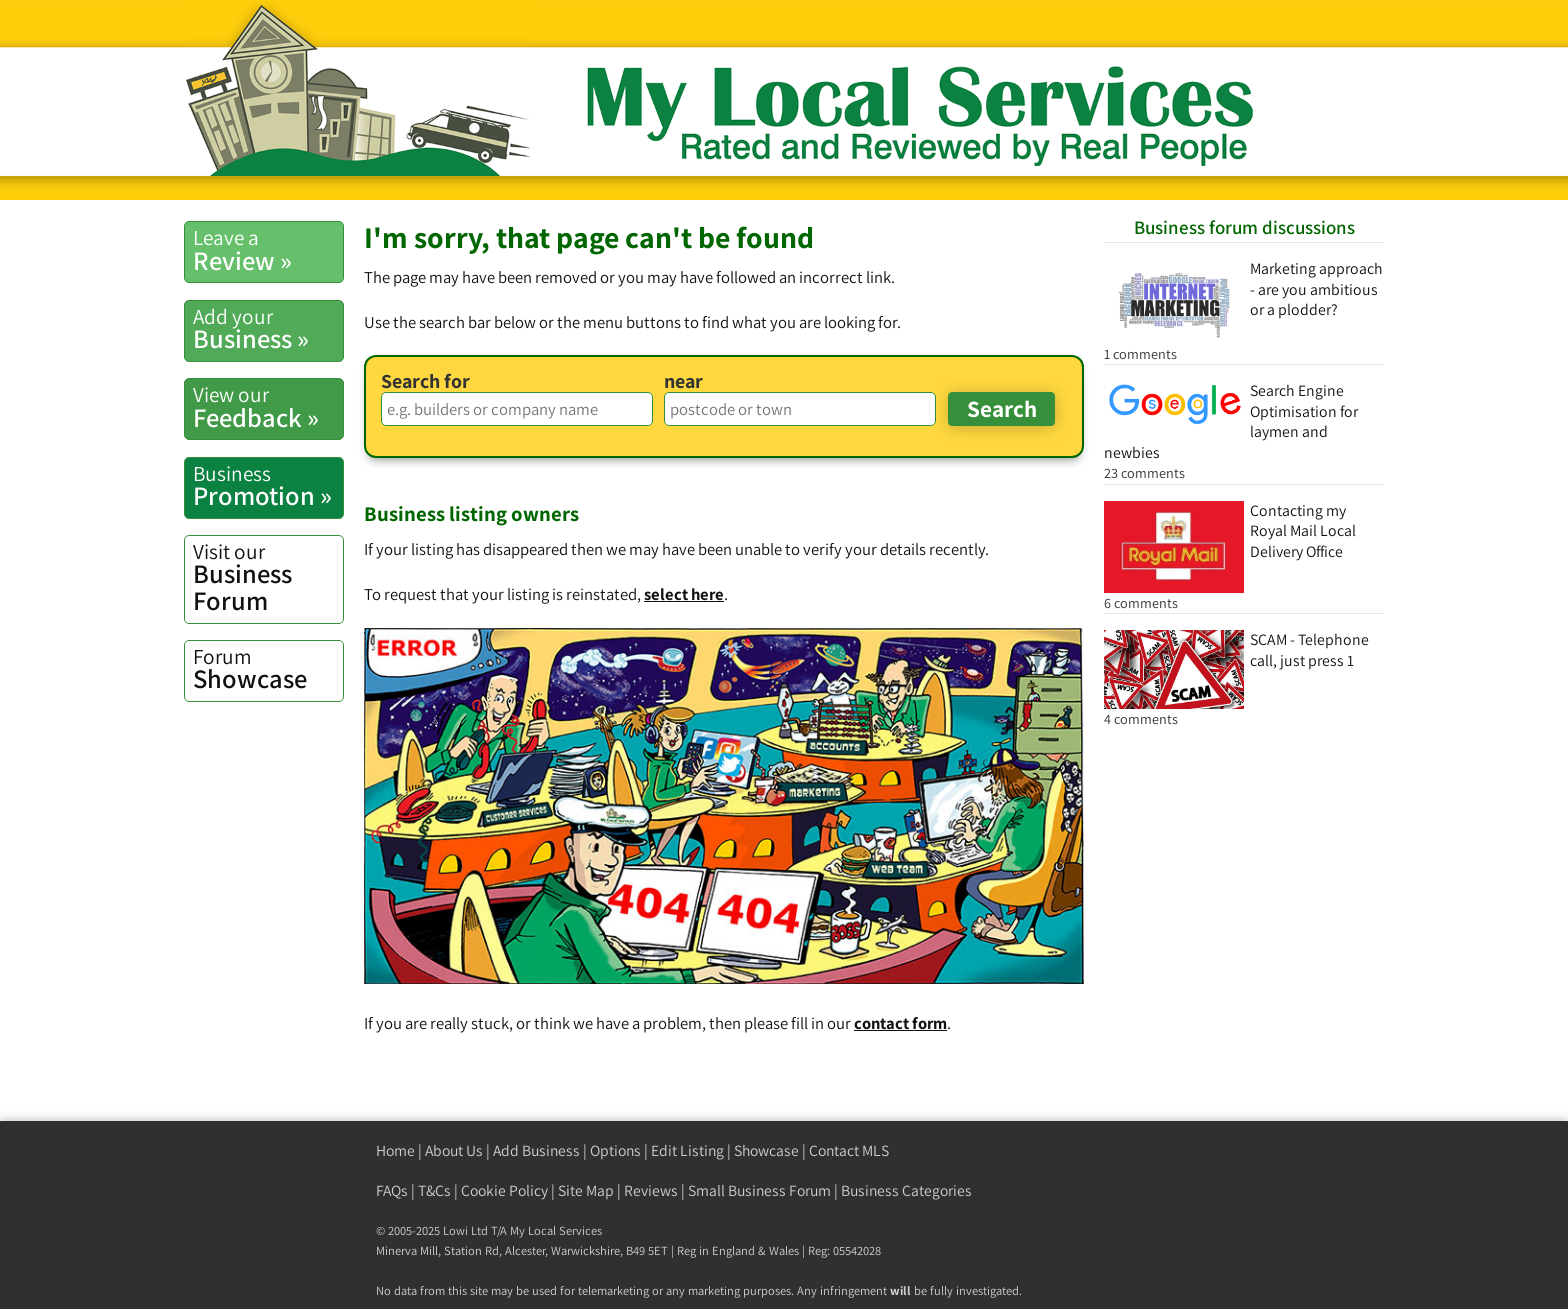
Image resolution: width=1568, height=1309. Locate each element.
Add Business (536, 1150)
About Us (454, 1150)
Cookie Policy (504, 1190)
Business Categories (906, 1190)
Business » (268, 329)
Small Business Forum (759, 1190)
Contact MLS (849, 1150)
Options (615, 1150)
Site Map (586, 1190)
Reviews (651, 1190)
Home (395, 1150)
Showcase (268, 669)
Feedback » (268, 407)
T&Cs (434, 1190)
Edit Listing (687, 1150)
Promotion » (268, 486)
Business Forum (268, 577)
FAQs (392, 1190)
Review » (268, 250)
